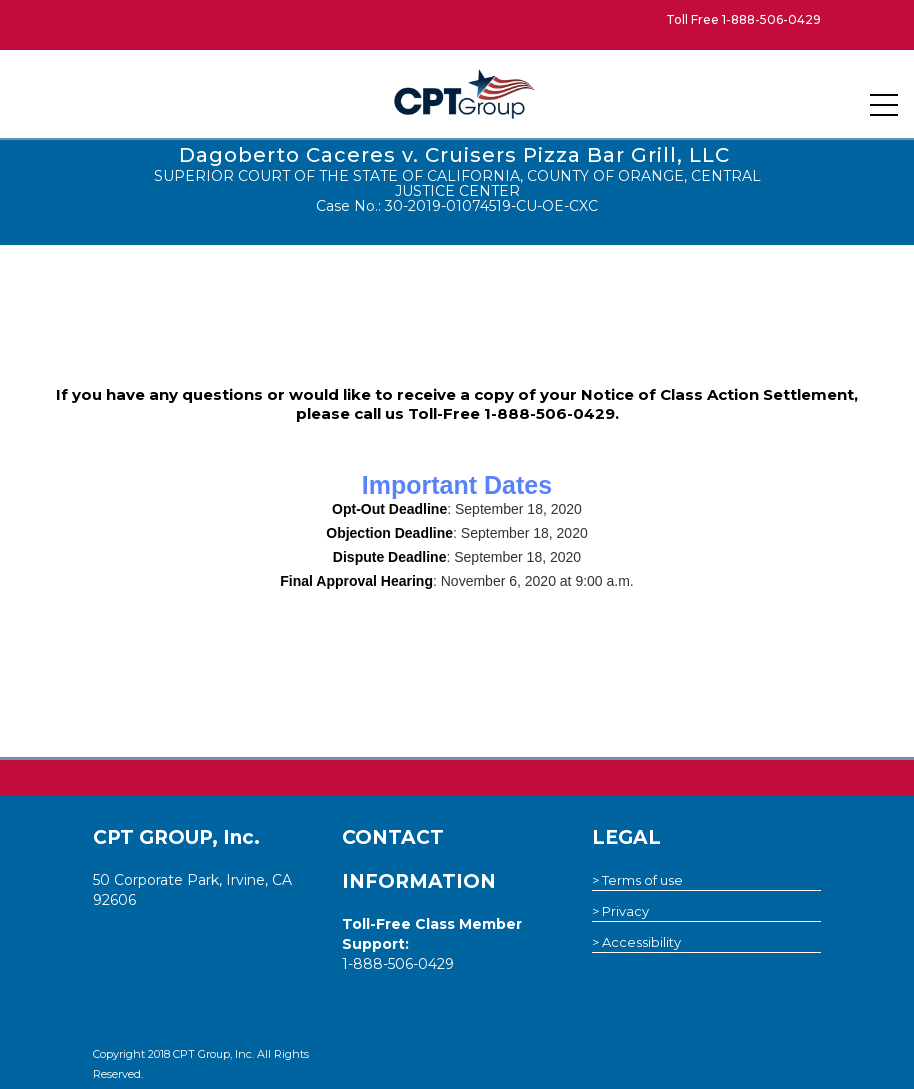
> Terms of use (637, 880)
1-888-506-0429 (771, 19)
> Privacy (620, 911)
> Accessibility (636, 942)
